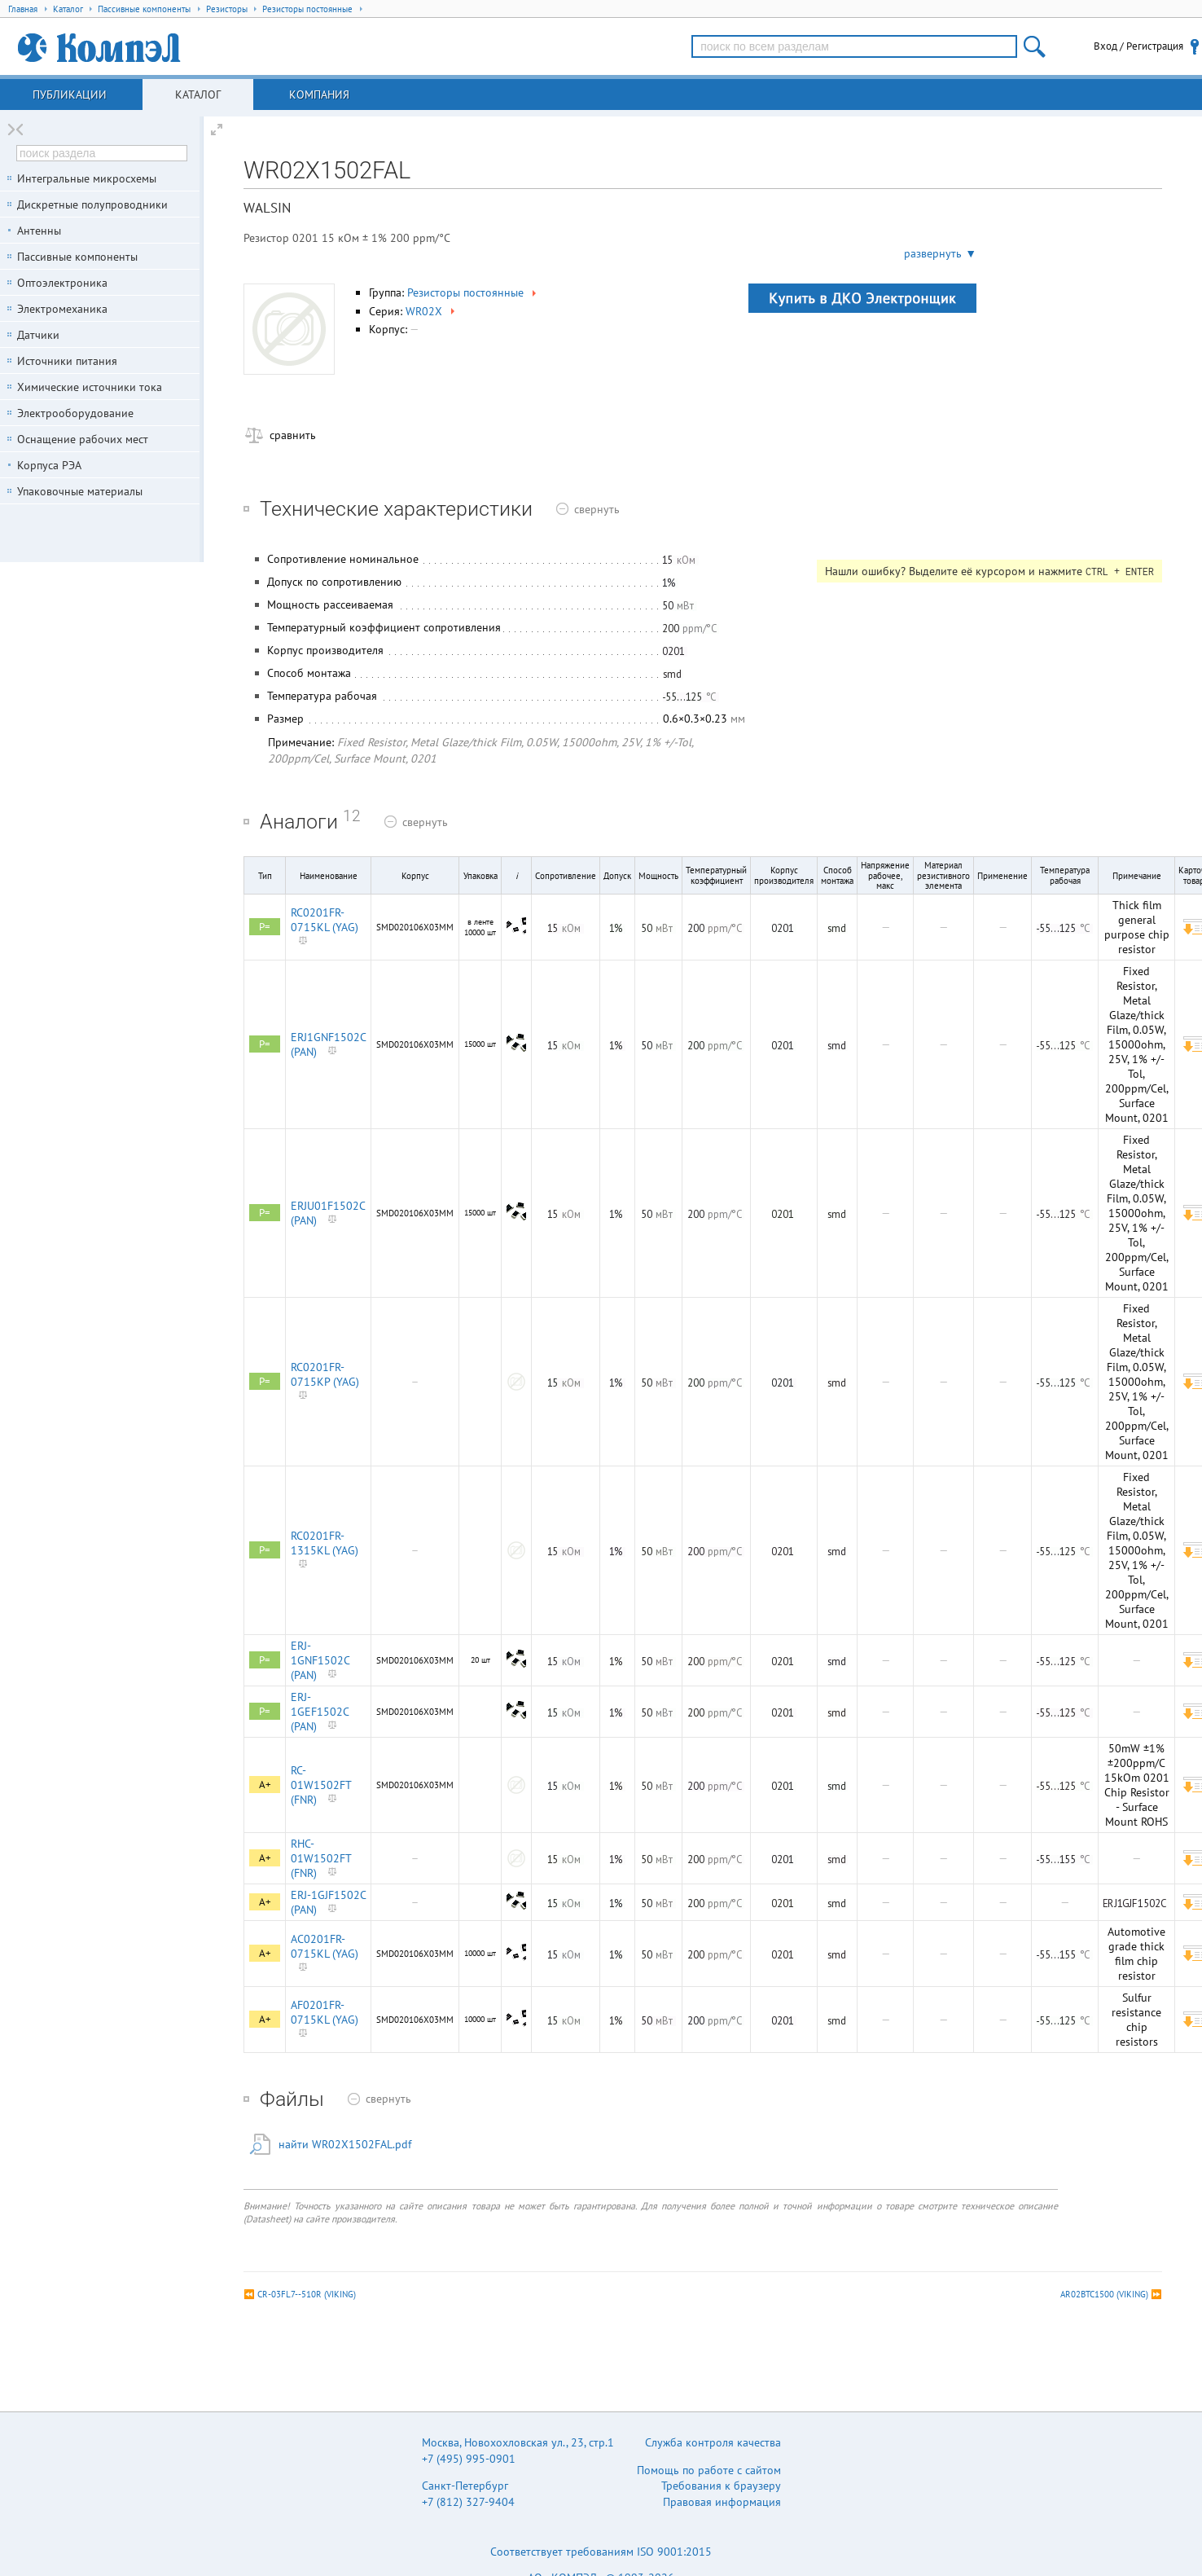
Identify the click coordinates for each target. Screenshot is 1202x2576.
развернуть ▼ (940, 253)
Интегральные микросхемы (86, 178)
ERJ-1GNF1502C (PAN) (320, 1660)
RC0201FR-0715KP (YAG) (325, 1374)
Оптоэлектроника (62, 282)
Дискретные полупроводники (92, 204)
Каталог (198, 94)
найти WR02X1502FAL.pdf (345, 2144)
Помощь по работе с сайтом (709, 2470)
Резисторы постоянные (473, 292)
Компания (319, 94)
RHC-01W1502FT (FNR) (321, 1858)
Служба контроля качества (713, 2442)
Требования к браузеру (721, 2485)
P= (264, 927)
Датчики (38, 334)
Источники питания (67, 361)
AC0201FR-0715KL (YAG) (324, 1946)
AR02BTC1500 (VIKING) (1104, 2294)
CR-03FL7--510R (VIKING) (306, 2294)
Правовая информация (722, 2502)
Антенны (39, 230)
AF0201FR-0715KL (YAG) (324, 2012)
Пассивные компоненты (77, 256)
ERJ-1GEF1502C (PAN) (320, 1712)
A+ (265, 1784)
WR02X (432, 311)
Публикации (70, 94)
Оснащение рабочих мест (82, 439)
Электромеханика (62, 308)
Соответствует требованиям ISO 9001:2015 (601, 2551)
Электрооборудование (75, 413)
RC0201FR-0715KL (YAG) (324, 919)
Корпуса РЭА (49, 465)
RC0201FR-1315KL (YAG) (324, 1543)
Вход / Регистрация (1138, 46)
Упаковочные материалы (80, 491)
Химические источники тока (89, 387)
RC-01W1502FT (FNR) (321, 1785)
